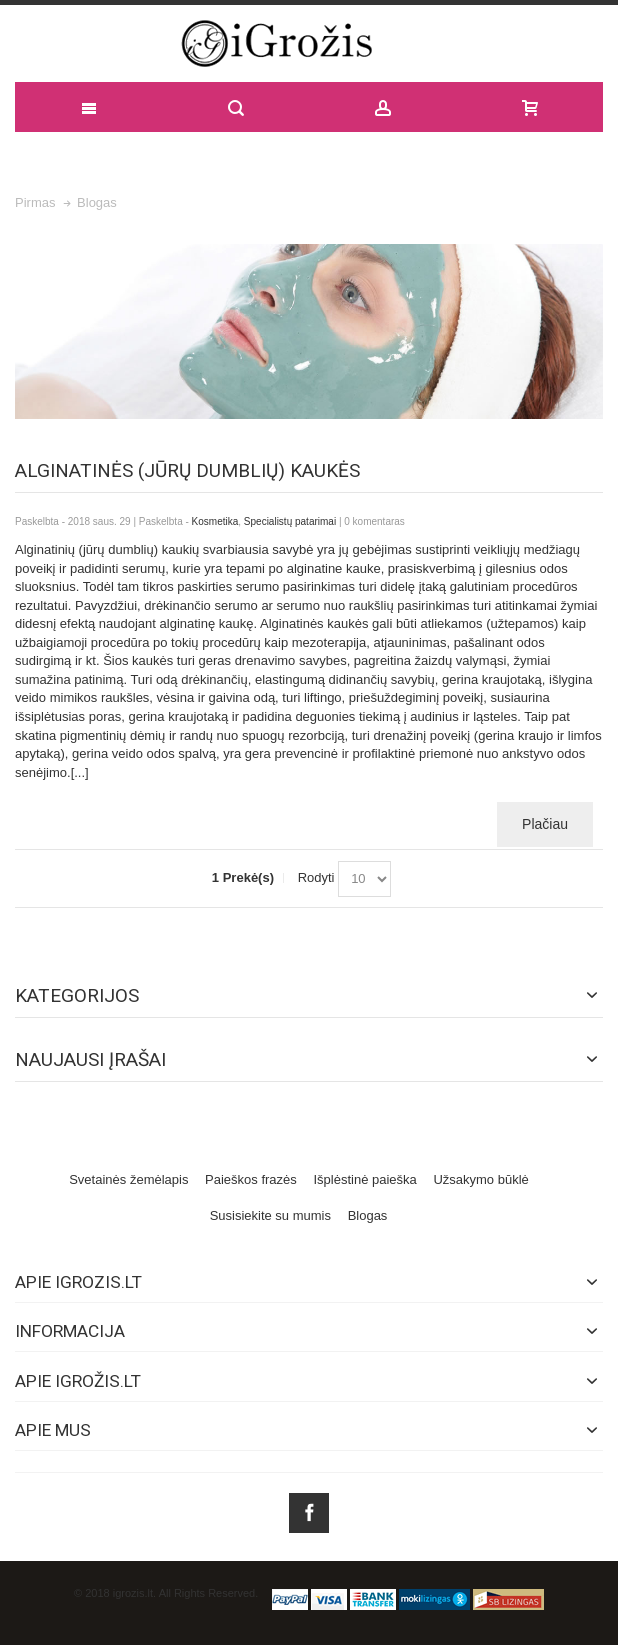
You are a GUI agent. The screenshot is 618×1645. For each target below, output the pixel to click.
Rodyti (316, 877)
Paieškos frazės (251, 1179)
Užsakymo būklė (480, 1179)
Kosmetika (215, 521)
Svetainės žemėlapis (128, 1179)
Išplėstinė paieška (364, 1179)
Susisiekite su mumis (270, 1215)
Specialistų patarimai (290, 521)
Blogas (368, 1215)
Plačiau (545, 824)
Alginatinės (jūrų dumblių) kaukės (187, 470)
